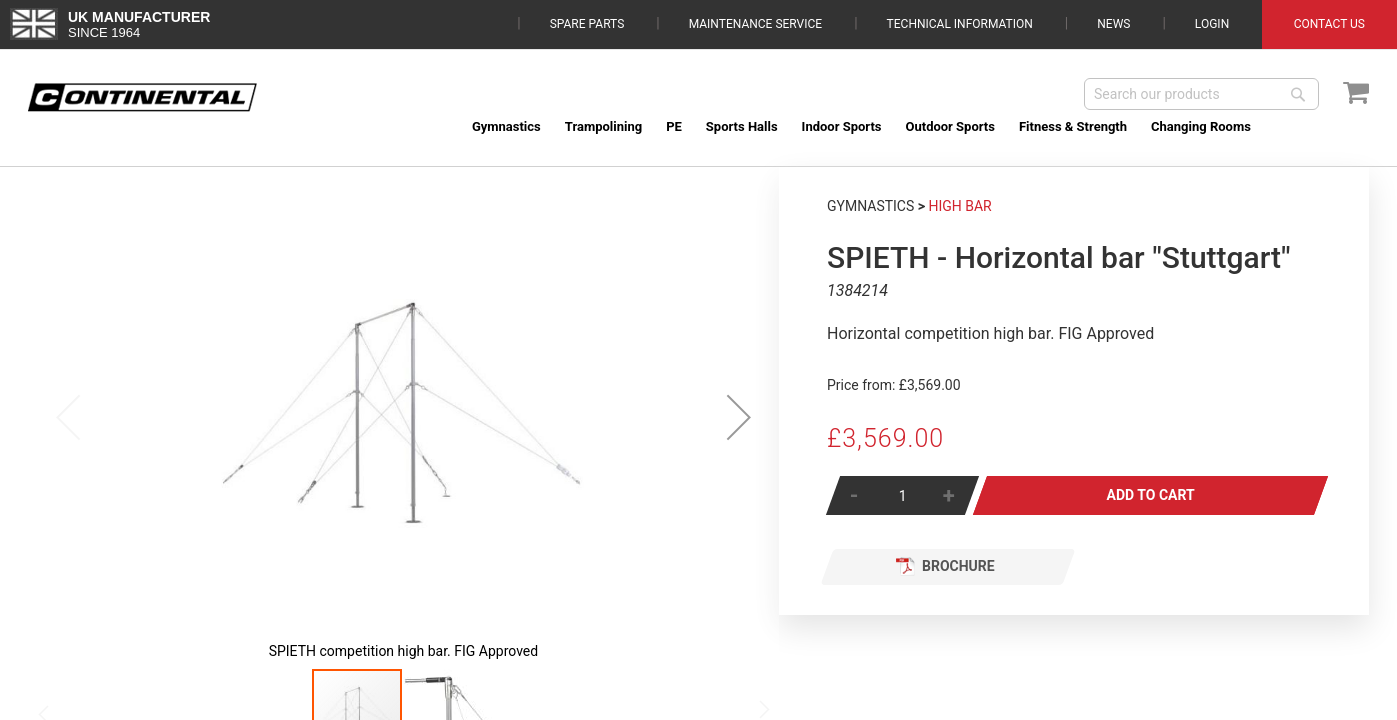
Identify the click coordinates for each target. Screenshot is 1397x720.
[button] (739, 417)
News (1113, 24)
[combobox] (1201, 94)
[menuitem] (506, 126)
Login (1212, 24)
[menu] (914, 126)
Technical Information (960, 24)
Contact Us (1329, 24)
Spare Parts (587, 24)
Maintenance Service (755, 24)
